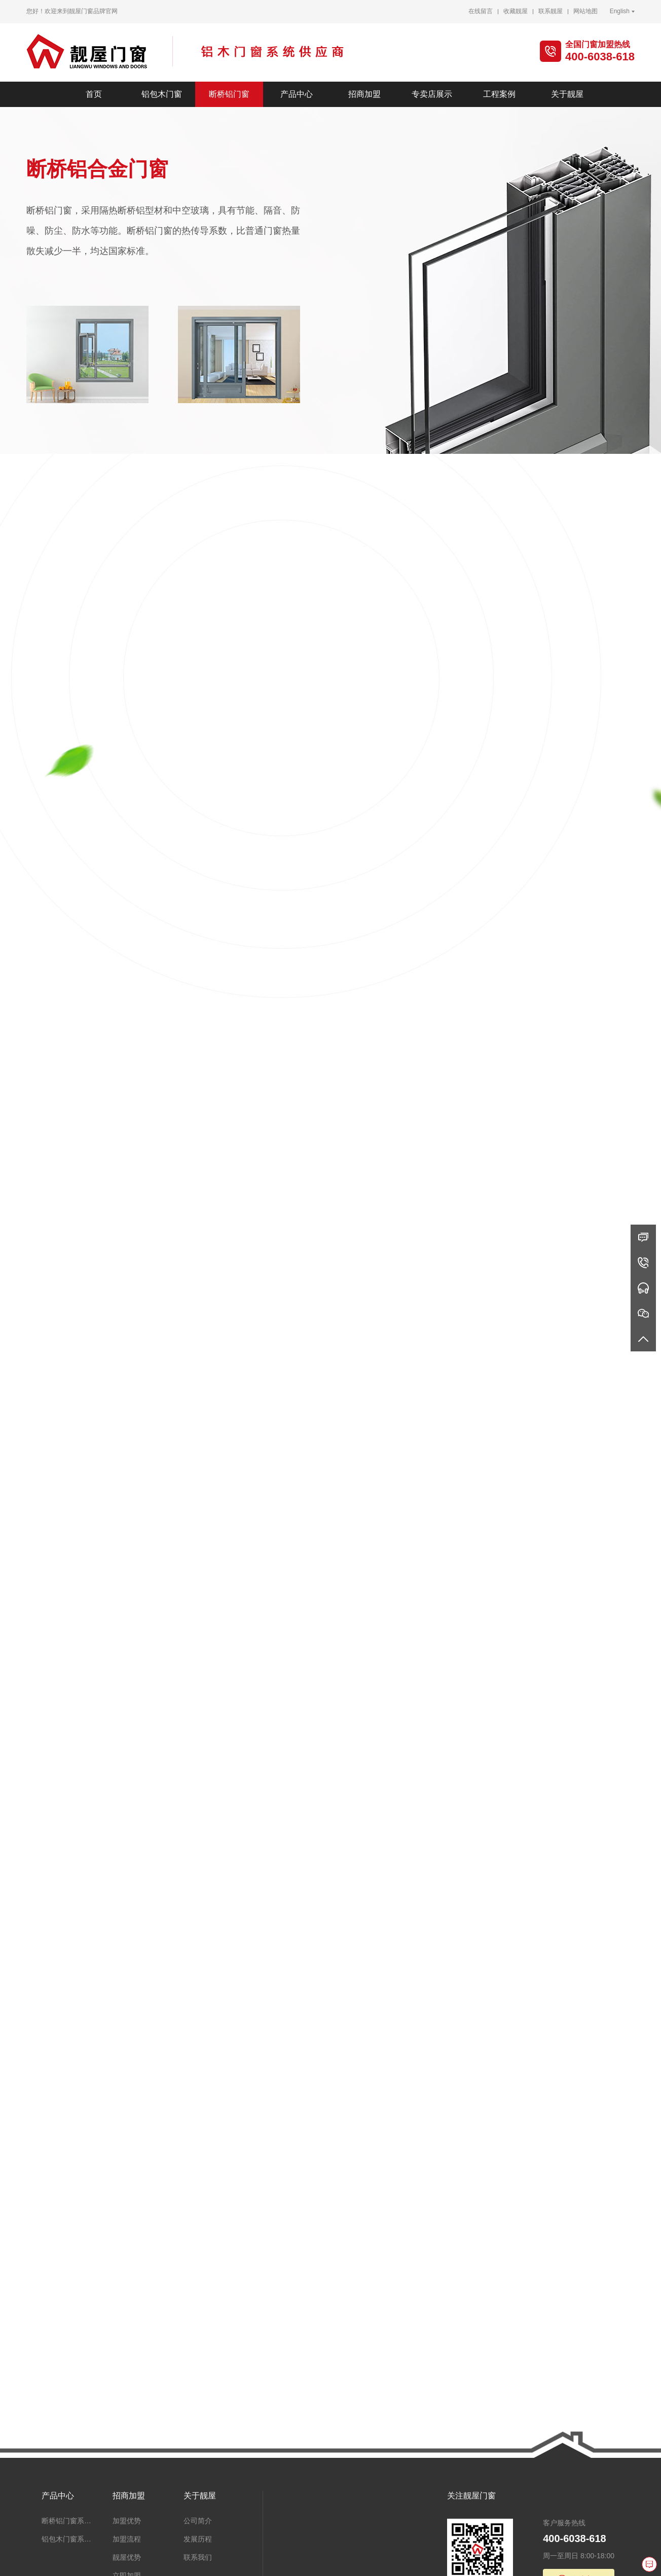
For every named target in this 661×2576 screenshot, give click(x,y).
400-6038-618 (600, 56)
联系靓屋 (550, 11)
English (620, 11)
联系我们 (197, 2557)
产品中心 (296, 94)
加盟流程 (127, 2539)
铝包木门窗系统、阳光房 (69, 2539)
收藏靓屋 (515, 11)
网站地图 (585, 11)
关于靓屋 (567, 94)
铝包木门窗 (161, 94)
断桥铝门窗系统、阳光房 (69, 2521)
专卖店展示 (432, 94)
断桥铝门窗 (229, 94)
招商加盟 (364, 94)
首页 (94, 94)
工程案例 (499, 94)
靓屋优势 (127, 2557)
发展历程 (197, 2539)
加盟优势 (127, 2521)
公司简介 (197, 2521)
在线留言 (480, 11)
